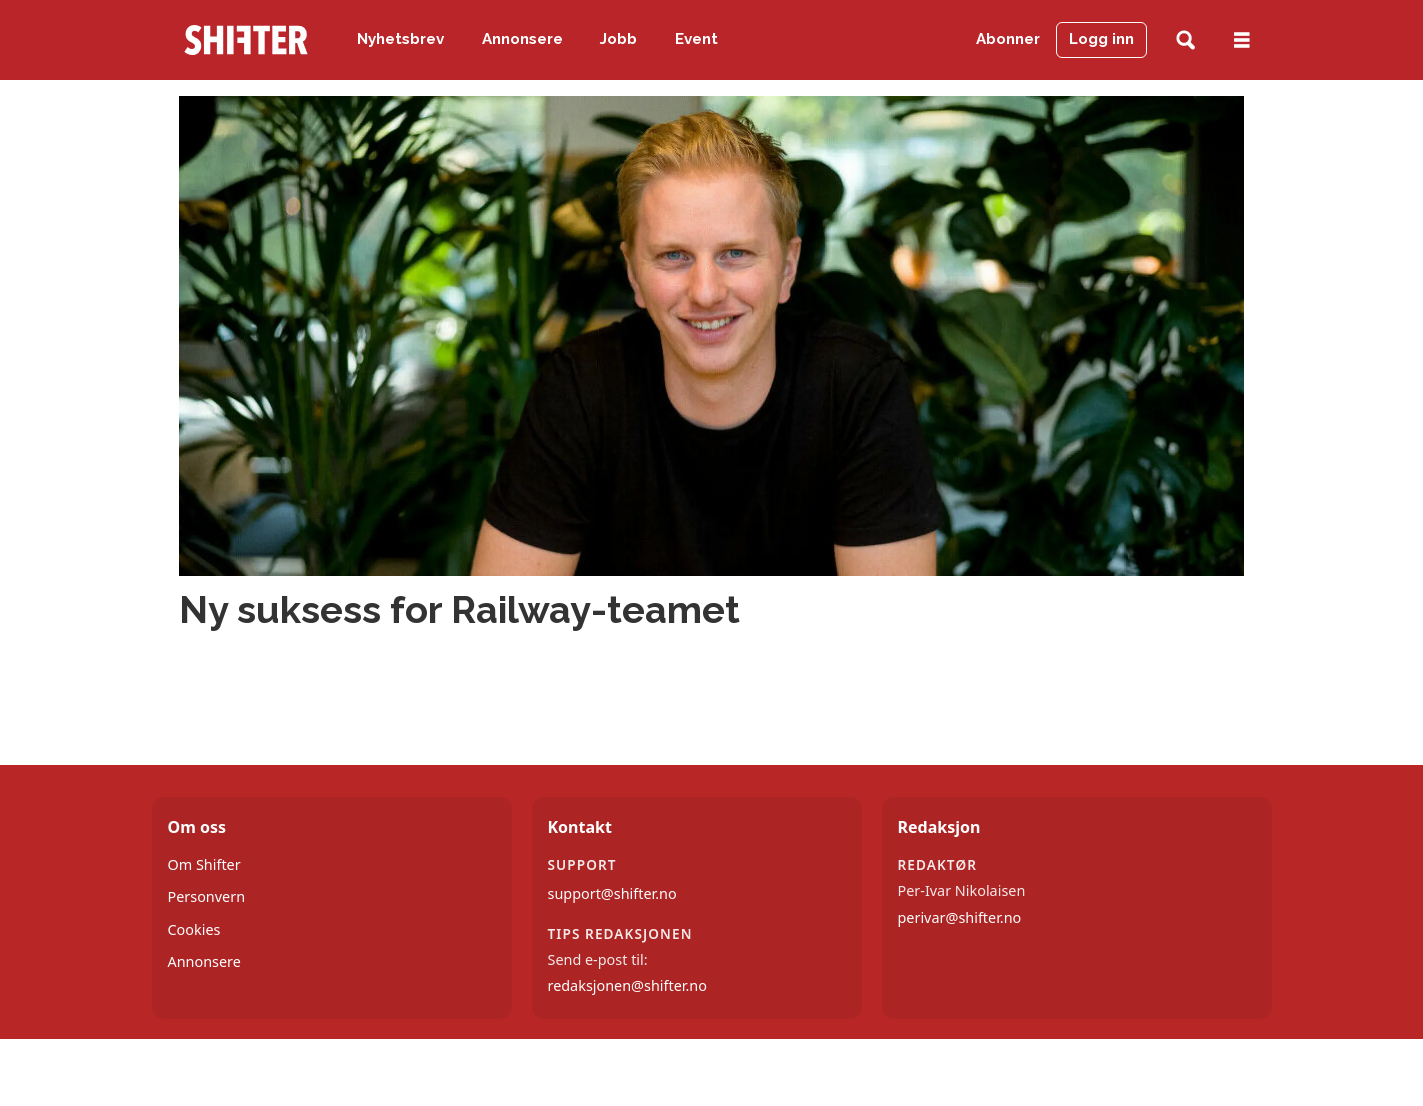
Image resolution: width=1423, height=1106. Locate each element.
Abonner (1008, 39)
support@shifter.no (612, 893)
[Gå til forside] (246, 40)
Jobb (618, 39)
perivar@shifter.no (960, 917)
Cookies (194, 929)
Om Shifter (204, 864)
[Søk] (1185, 40)
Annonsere (522, 39)
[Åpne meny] (1242, 40)
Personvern (207, 896)
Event (696, 39)
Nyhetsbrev (400, 39)
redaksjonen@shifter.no (627, 985)
